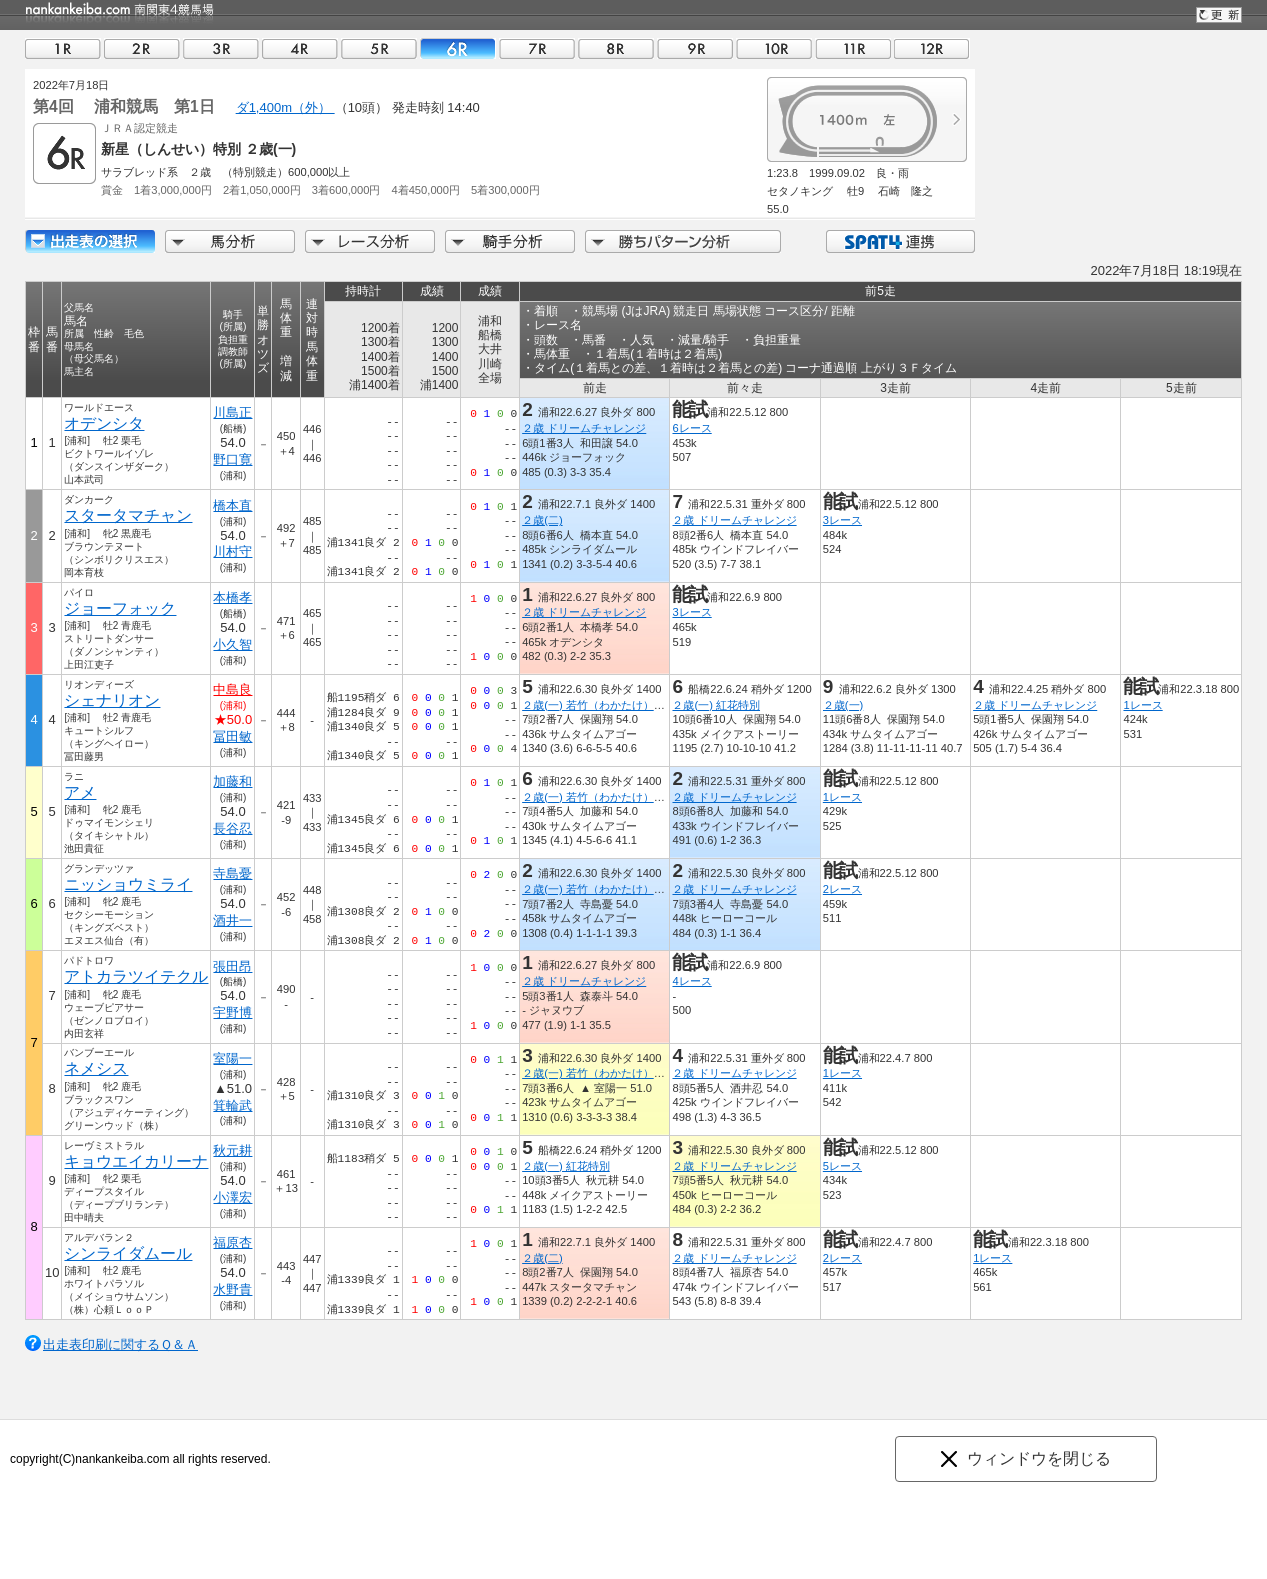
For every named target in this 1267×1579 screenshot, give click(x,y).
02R (142, 48)
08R (616, 48)
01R (63, 48)
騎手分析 (510, 241)
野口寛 (232, 459)
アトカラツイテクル (136, 976)
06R (458, 48)
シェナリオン (112, 700)
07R (537, 48)
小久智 (232, 644)
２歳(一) (843, 705)
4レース (691, 981)
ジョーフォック (120, 608)
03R (221, 48)
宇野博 (232, 1012)
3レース (842, 520)
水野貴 (232, 1289)
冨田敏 (232, 736)
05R (379, 48)
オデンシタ (104, 423)
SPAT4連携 (899, 241)
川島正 (232, 412)
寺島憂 (232, 873)
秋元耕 (232, 1150)
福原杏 (232, 1242)
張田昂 (232, 966)
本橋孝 (232, 597)
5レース (842, 1166)
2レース (842, 889)
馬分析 (230, 241)
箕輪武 (232, 1105)
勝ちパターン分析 (683, 241)
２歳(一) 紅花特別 (716, 705)
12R (932, 48)
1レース (1142, 705)
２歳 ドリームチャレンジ (584, 428)
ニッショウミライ (128, 884)
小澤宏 (232, 1197)
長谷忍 (232, 828)
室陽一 (232, 1058)
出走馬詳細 (90, 241)
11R (853, 48)
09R (695, 48)
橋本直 (232, 505)
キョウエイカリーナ (136, 1161)
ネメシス (96, 1068)
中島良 (232, 689)
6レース (691, 428)
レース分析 (370, 241)
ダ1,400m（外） (285, 107)
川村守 (232, 551)
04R (300, 48)
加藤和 (232, 781)
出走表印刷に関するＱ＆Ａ (120, 1344)
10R (774, 48)
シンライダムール (128, 1253)
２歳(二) (542, 520)
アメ (80, 792)
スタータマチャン (128, 515)
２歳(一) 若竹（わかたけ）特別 (599, 705)
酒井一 (232, 920)
